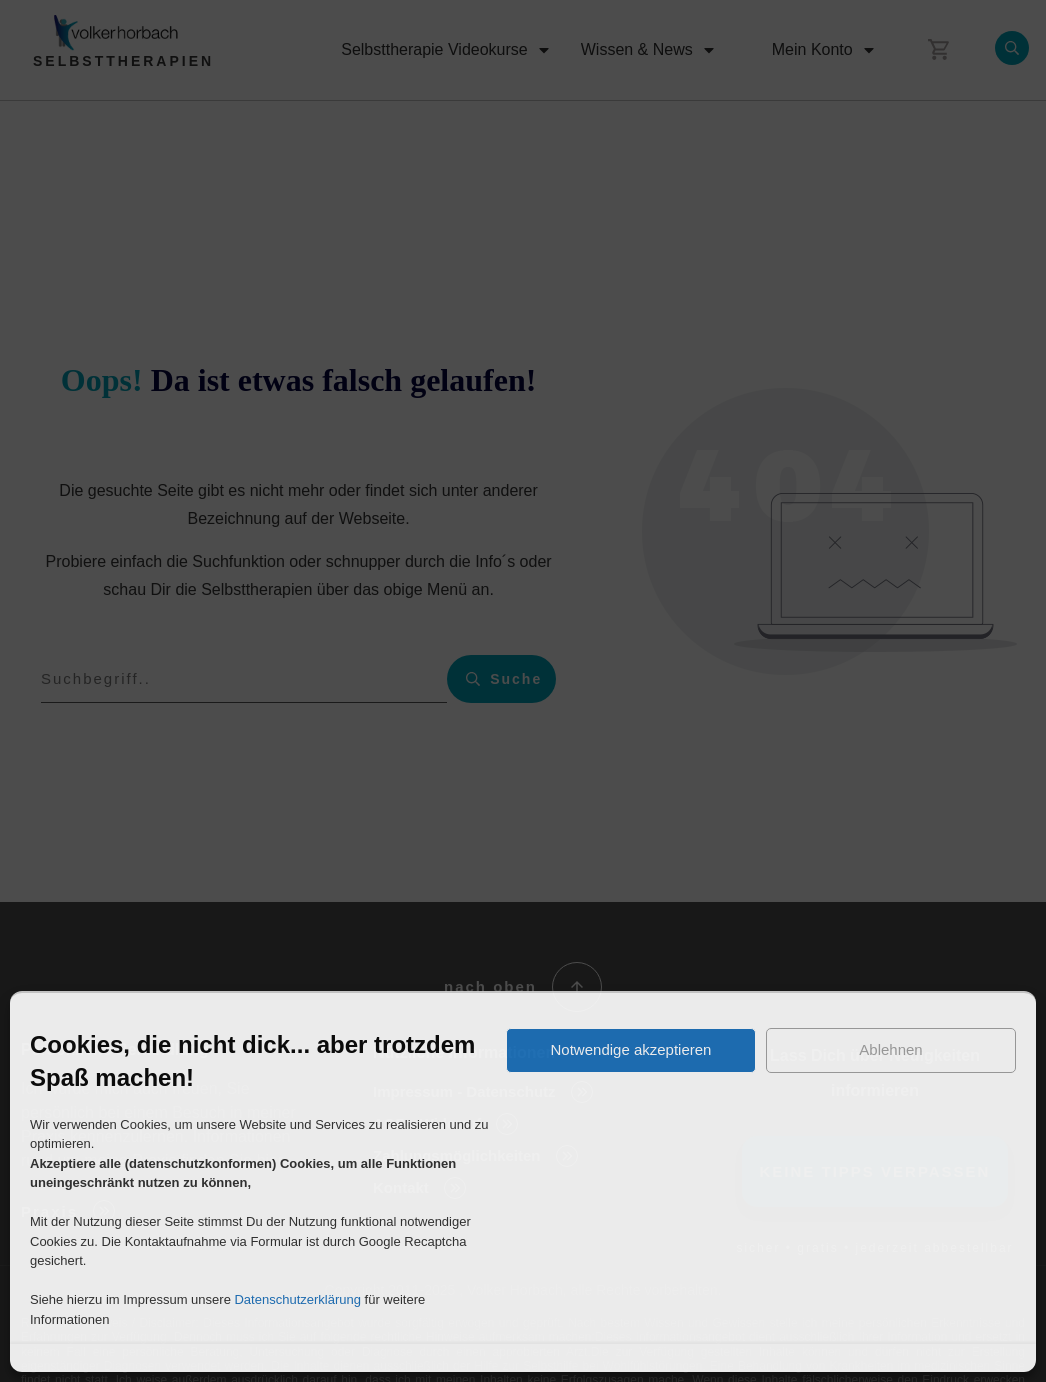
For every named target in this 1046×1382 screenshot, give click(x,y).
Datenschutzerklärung (297, 1299)
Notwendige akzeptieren (631, 1049)
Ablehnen (890, 1049)
